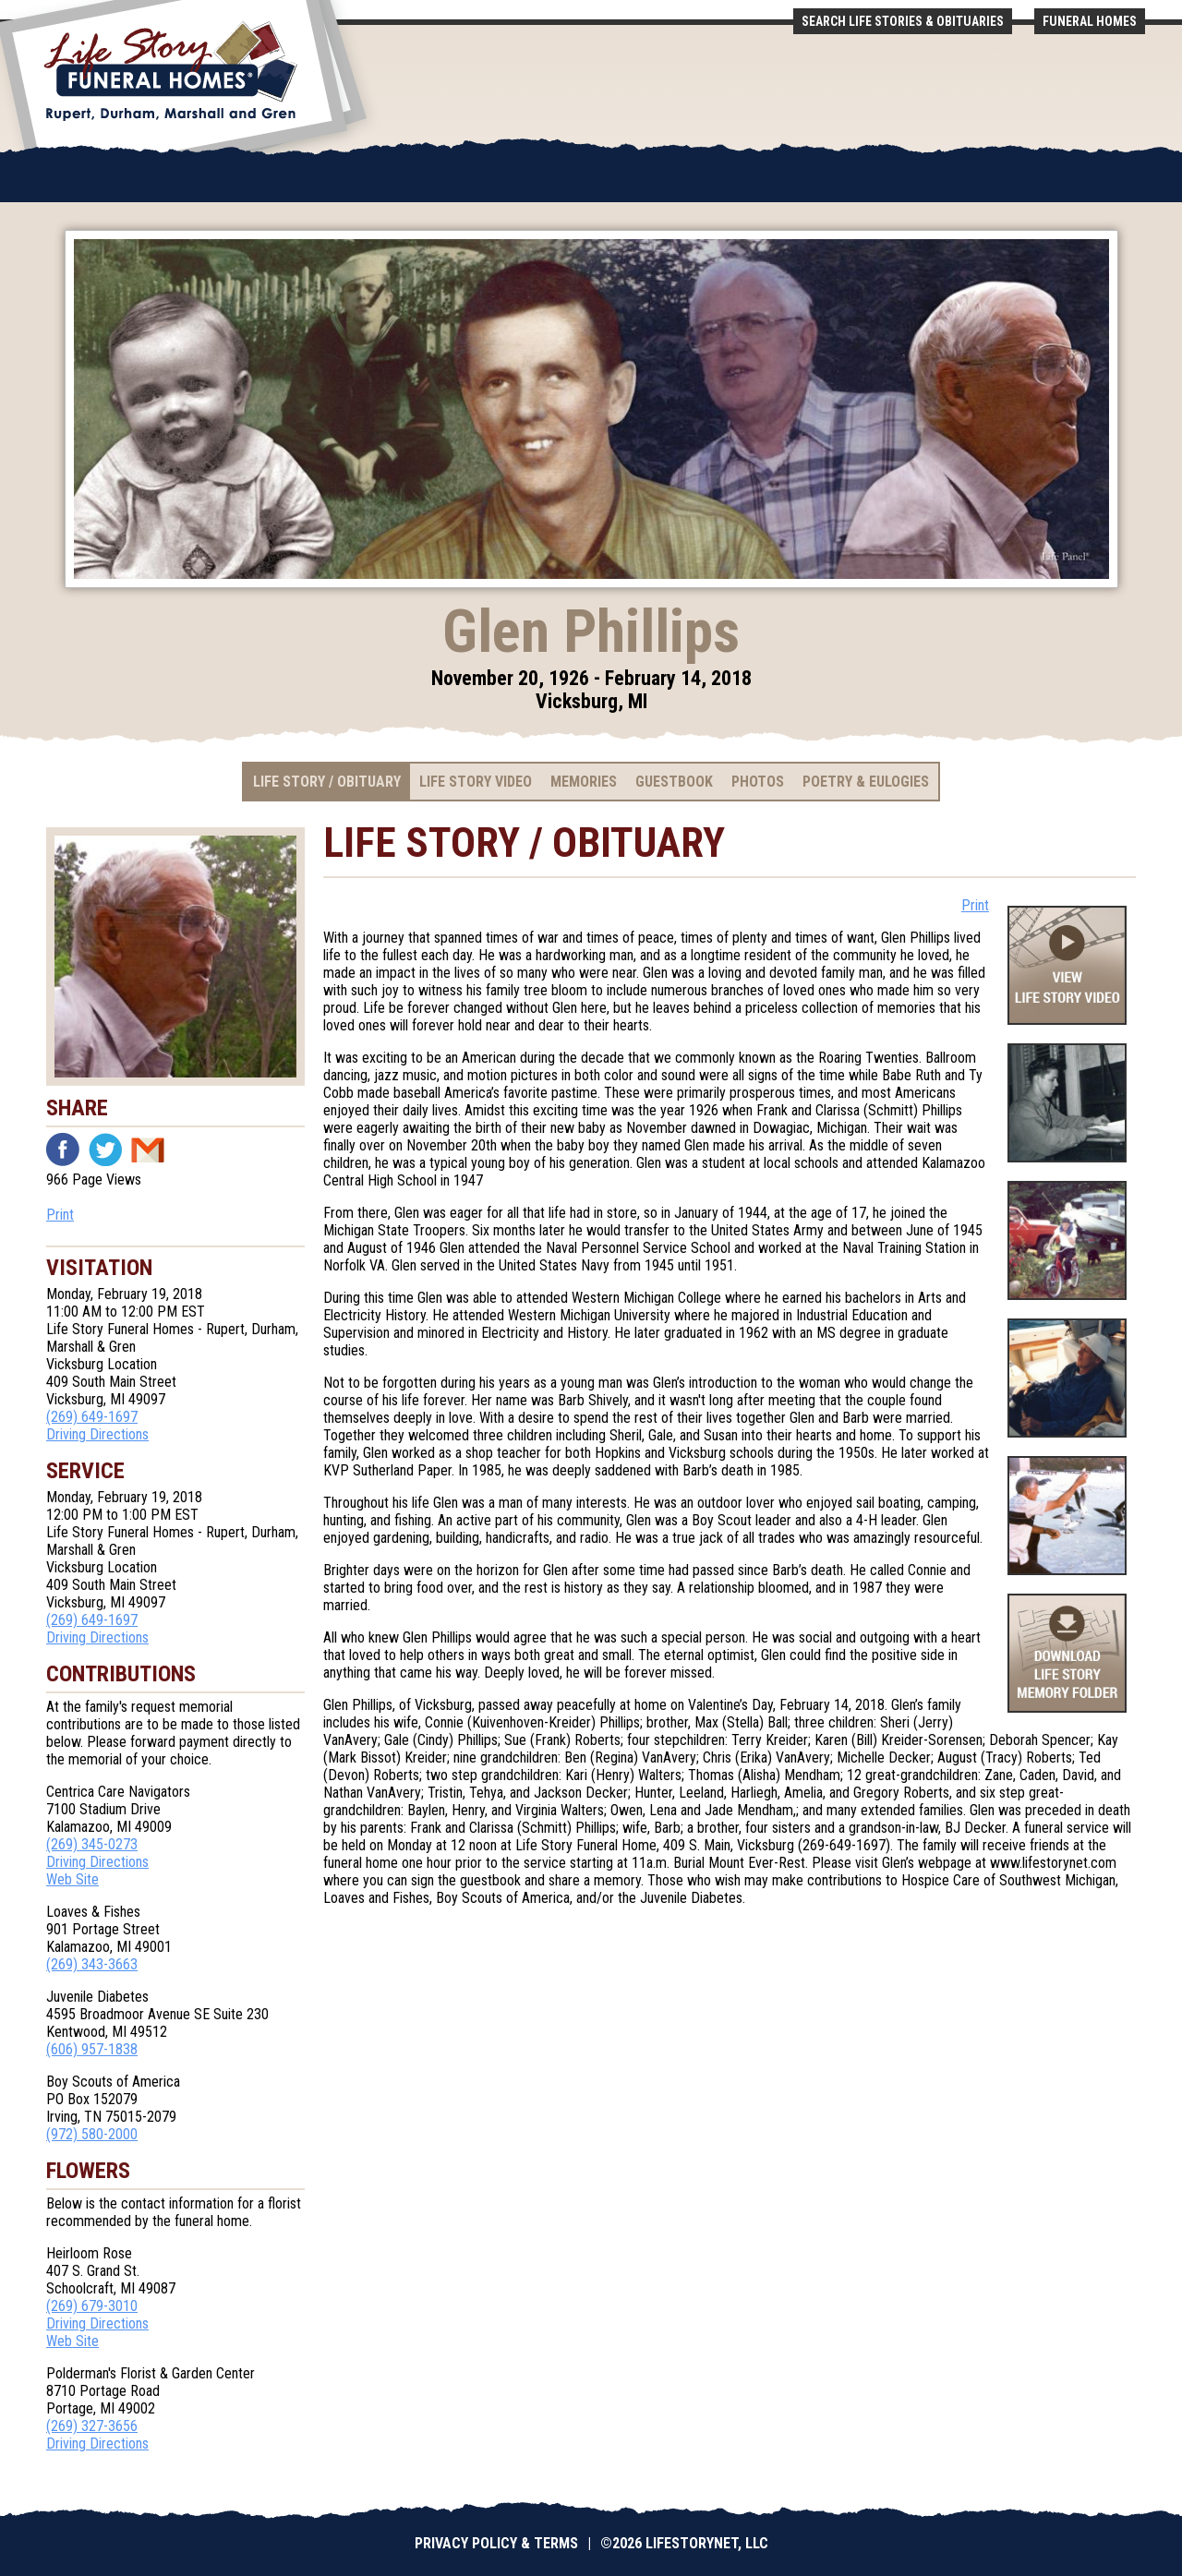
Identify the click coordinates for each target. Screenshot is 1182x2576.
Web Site (72, 1879)
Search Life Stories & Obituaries (903, 21)
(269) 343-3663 (92, 1964)
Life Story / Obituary (327, 781)
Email (147, 1149)
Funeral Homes (1090, 21)
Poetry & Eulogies (865, 781)
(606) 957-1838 (92, 2049)
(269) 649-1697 (92, 1417)
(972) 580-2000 (92, 2134)
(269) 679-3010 (92, 2306)
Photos (757, 781)
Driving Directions (97, 1434)
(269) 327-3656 (92, 2426)
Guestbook (674, 781)
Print (60, 1214)
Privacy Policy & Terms (496, 2543)
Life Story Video (475, 781)
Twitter (105, 1149)
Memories (583, 781)
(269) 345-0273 (92, 1844)
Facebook (62, 1149)
